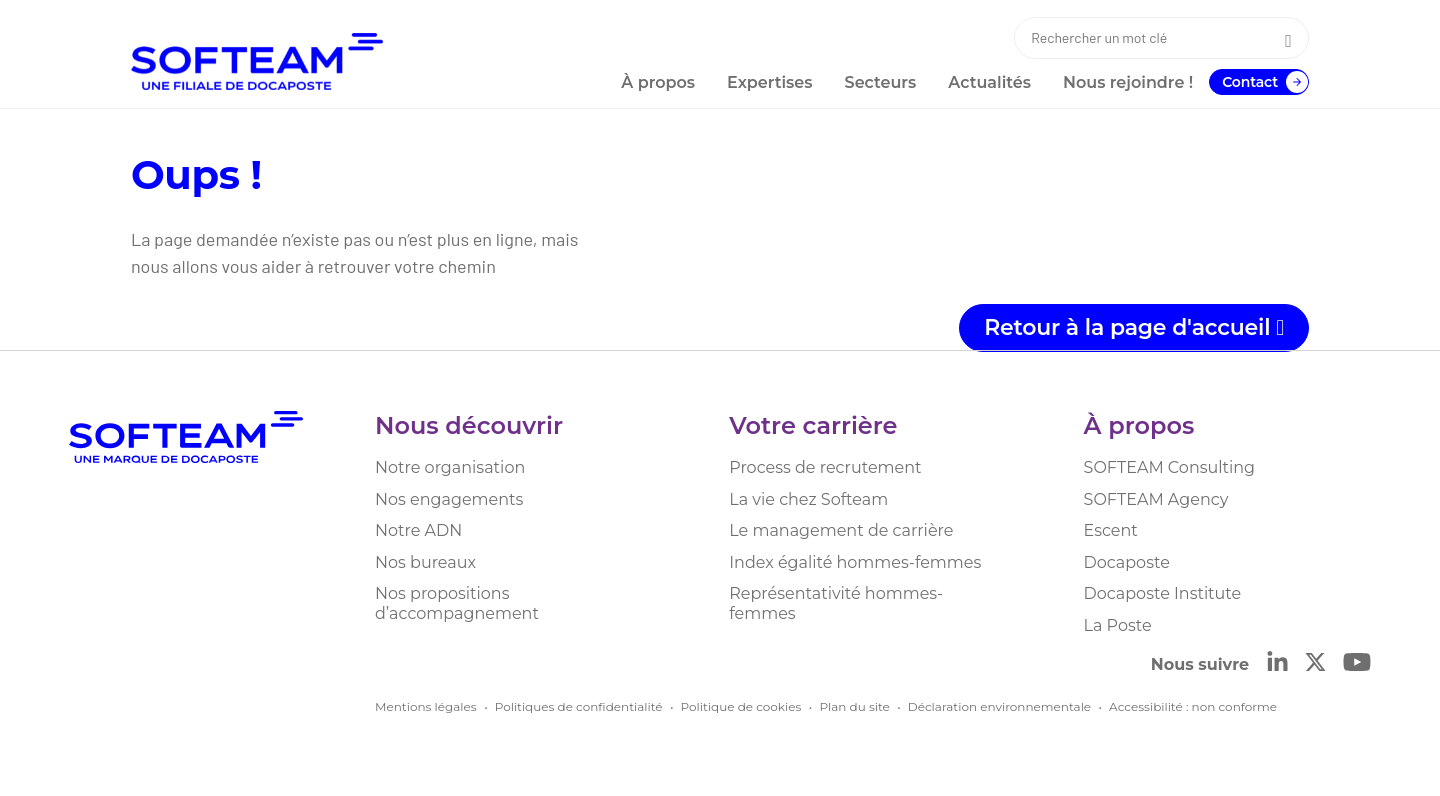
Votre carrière (813, 425)
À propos (1139, 425)
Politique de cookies (741, 706)
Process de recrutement (825, 467)
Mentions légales (426, 706)
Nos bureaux (425, 562)
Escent (1111, 530)
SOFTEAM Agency (1156, 499)
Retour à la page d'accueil (1134, 327)
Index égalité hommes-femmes (855, 562)
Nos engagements (449, 499)
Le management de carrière (841, 530)
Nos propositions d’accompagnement (457, 603)
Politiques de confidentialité (579, 706)
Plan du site (854, 706)
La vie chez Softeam (808, 499)
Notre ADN (418, 530)
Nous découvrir (469, 425)
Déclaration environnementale (999, 706)
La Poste (1118, 625)
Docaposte (1127, 562)
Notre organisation (450, 467)
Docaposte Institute (1163, 593)
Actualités (989, 82)
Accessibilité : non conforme (1193, 706)
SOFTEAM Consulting (1169, 467)
